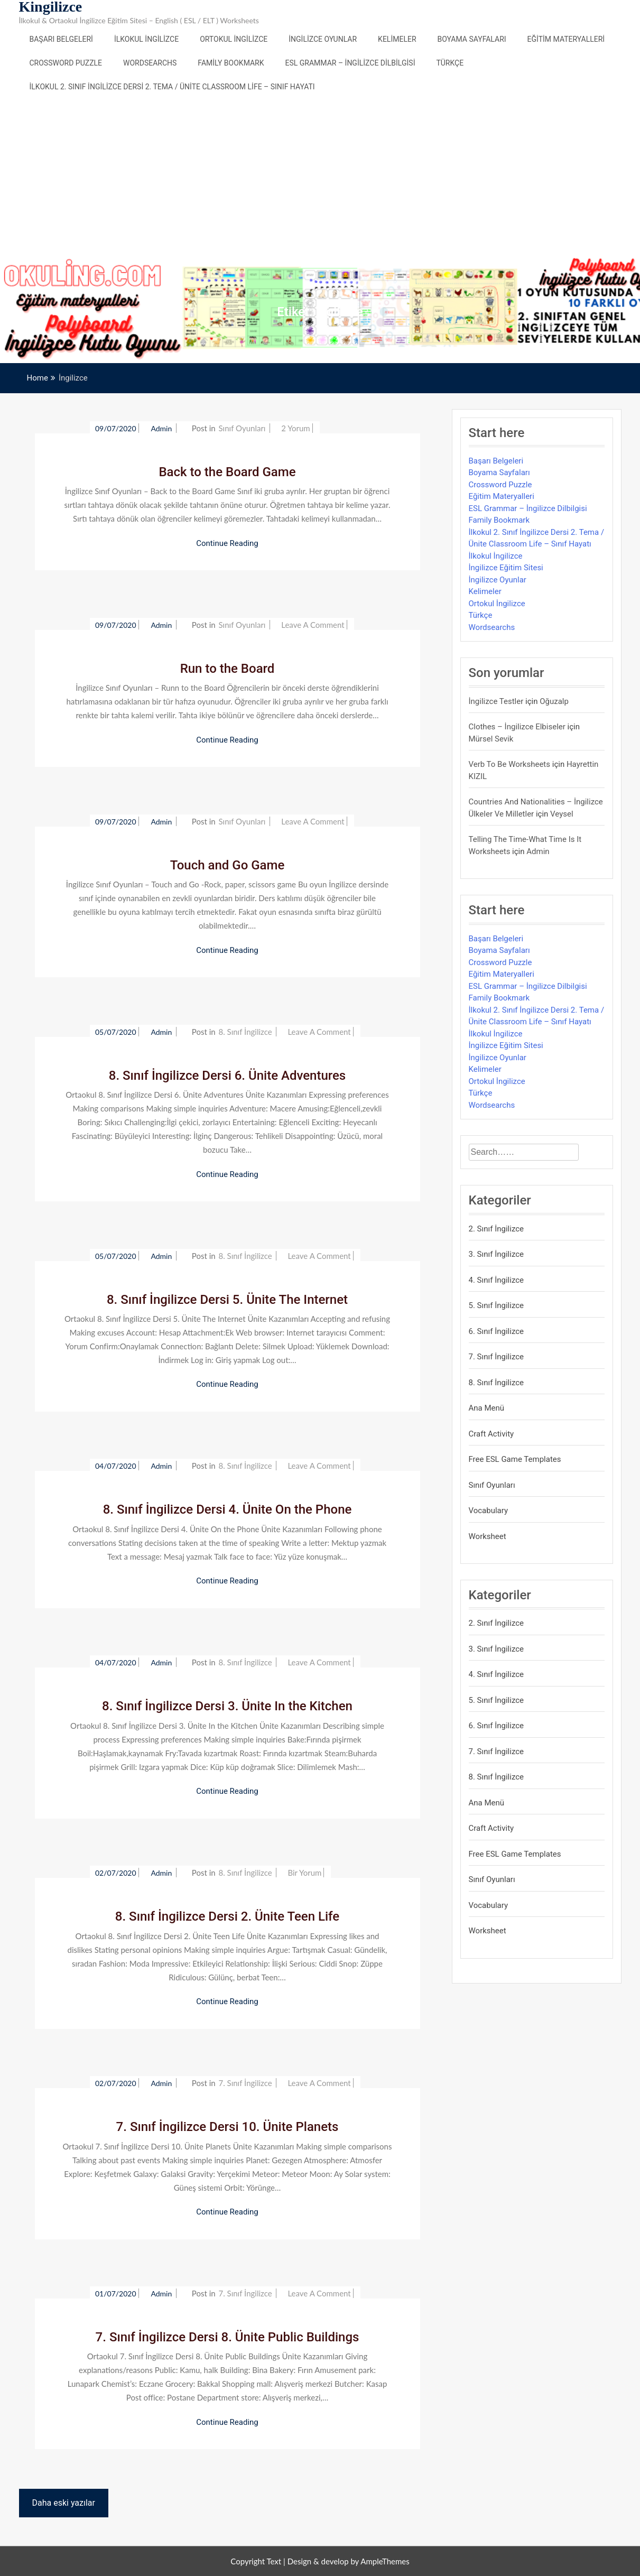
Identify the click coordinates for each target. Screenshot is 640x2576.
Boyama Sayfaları (472, 39)
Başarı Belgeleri (61, 39)
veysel (561, 814)
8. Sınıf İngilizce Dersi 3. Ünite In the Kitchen (227, 1706)
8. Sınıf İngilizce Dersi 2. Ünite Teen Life (227, 1916)
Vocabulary (488, 1510)
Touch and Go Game (227, 865)
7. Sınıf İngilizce (245, 2083)
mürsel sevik (491, 739)
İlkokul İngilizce (146, 39)
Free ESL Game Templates (515, 1459)
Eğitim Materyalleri (566, 39)
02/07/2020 (115, 1872)
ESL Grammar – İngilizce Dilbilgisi (350, 63)
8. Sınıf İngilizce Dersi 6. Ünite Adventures (227, 1075)
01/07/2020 (115, 2293)
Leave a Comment (312, 624)
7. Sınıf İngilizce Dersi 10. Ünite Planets (227, 2126)
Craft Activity (491, 1434)
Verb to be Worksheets (510, 764)
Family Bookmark (231, 63)
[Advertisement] (320, 178)
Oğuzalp (554, 701)
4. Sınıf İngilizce (496, 1280)
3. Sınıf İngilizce (496, 1254)
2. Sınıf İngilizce (496, 1229)
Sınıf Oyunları (241, 428)
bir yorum (304, 1872)
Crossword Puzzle (66, 63)
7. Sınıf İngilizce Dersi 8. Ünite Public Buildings (227, 2337)
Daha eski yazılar (63, 2503)
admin (162, 428)
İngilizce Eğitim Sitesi (506, 567)
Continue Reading (227, 543)
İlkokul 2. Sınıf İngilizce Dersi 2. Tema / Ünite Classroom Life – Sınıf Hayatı (172, 86)
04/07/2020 (115, 1465)
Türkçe (449, 63)
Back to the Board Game (227, 472)
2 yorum (295, 428)
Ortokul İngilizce (233, 39)
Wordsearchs (150, 63)
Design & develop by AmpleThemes (348, 2561)
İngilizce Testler (496, 701)
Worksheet (487, 1536)
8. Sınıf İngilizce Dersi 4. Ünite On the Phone (227, 1509)
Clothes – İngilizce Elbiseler (517, 726)
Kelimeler (397, 39)
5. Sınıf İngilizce (496, 1305)
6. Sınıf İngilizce (496, 1331)
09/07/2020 (115, 428)
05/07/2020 (115, 1031)
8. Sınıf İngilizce (245, 1031)
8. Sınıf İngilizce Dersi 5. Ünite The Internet (227, 1299)
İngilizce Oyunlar (323, 39)
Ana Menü (487, 1408)
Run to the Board (227, 668)
